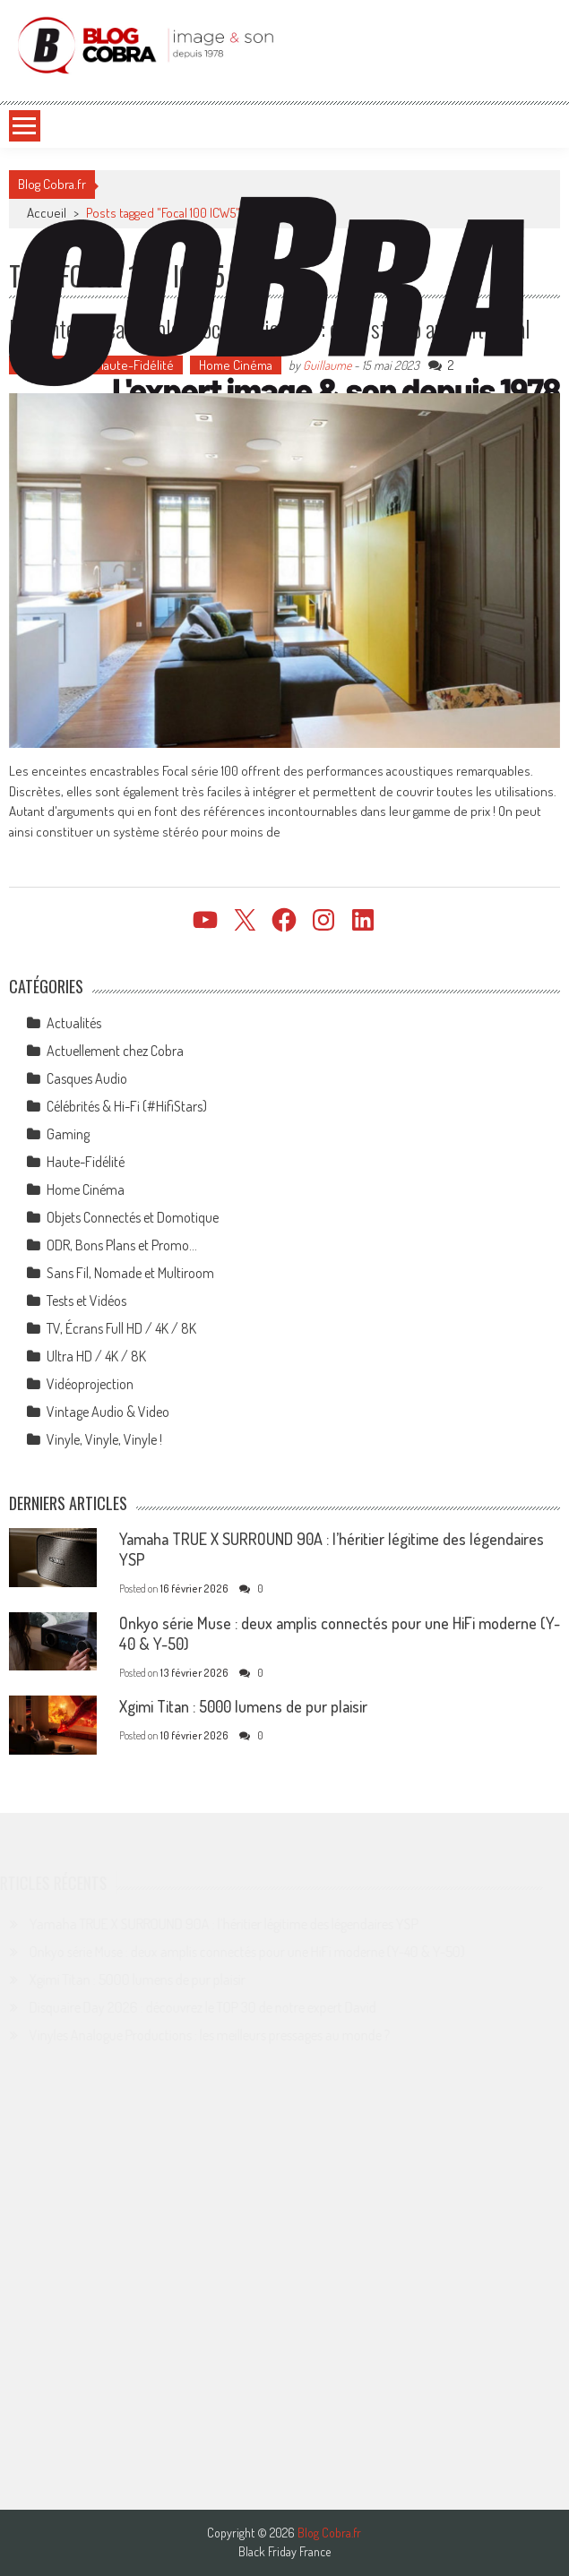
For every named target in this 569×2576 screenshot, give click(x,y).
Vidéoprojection (90, 1384)
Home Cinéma (86, 1189)
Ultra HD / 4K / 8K (96, 1356)
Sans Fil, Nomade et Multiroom (130, 1273)
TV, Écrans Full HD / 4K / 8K (121, 1328)
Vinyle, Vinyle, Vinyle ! (104, 1439)
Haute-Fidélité (86, 1162)
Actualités (74, 1023)
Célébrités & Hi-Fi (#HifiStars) (127, 1106)
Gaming (68, 1134)
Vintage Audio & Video (108, 1412)
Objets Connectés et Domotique (133, 1217)
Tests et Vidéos (86, 1300)
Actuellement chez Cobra (115, 1051)
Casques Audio (87, 1078)
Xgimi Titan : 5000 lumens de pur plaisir (243, 1706)
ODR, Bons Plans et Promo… (122, 1245)
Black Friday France (284, 2552)
